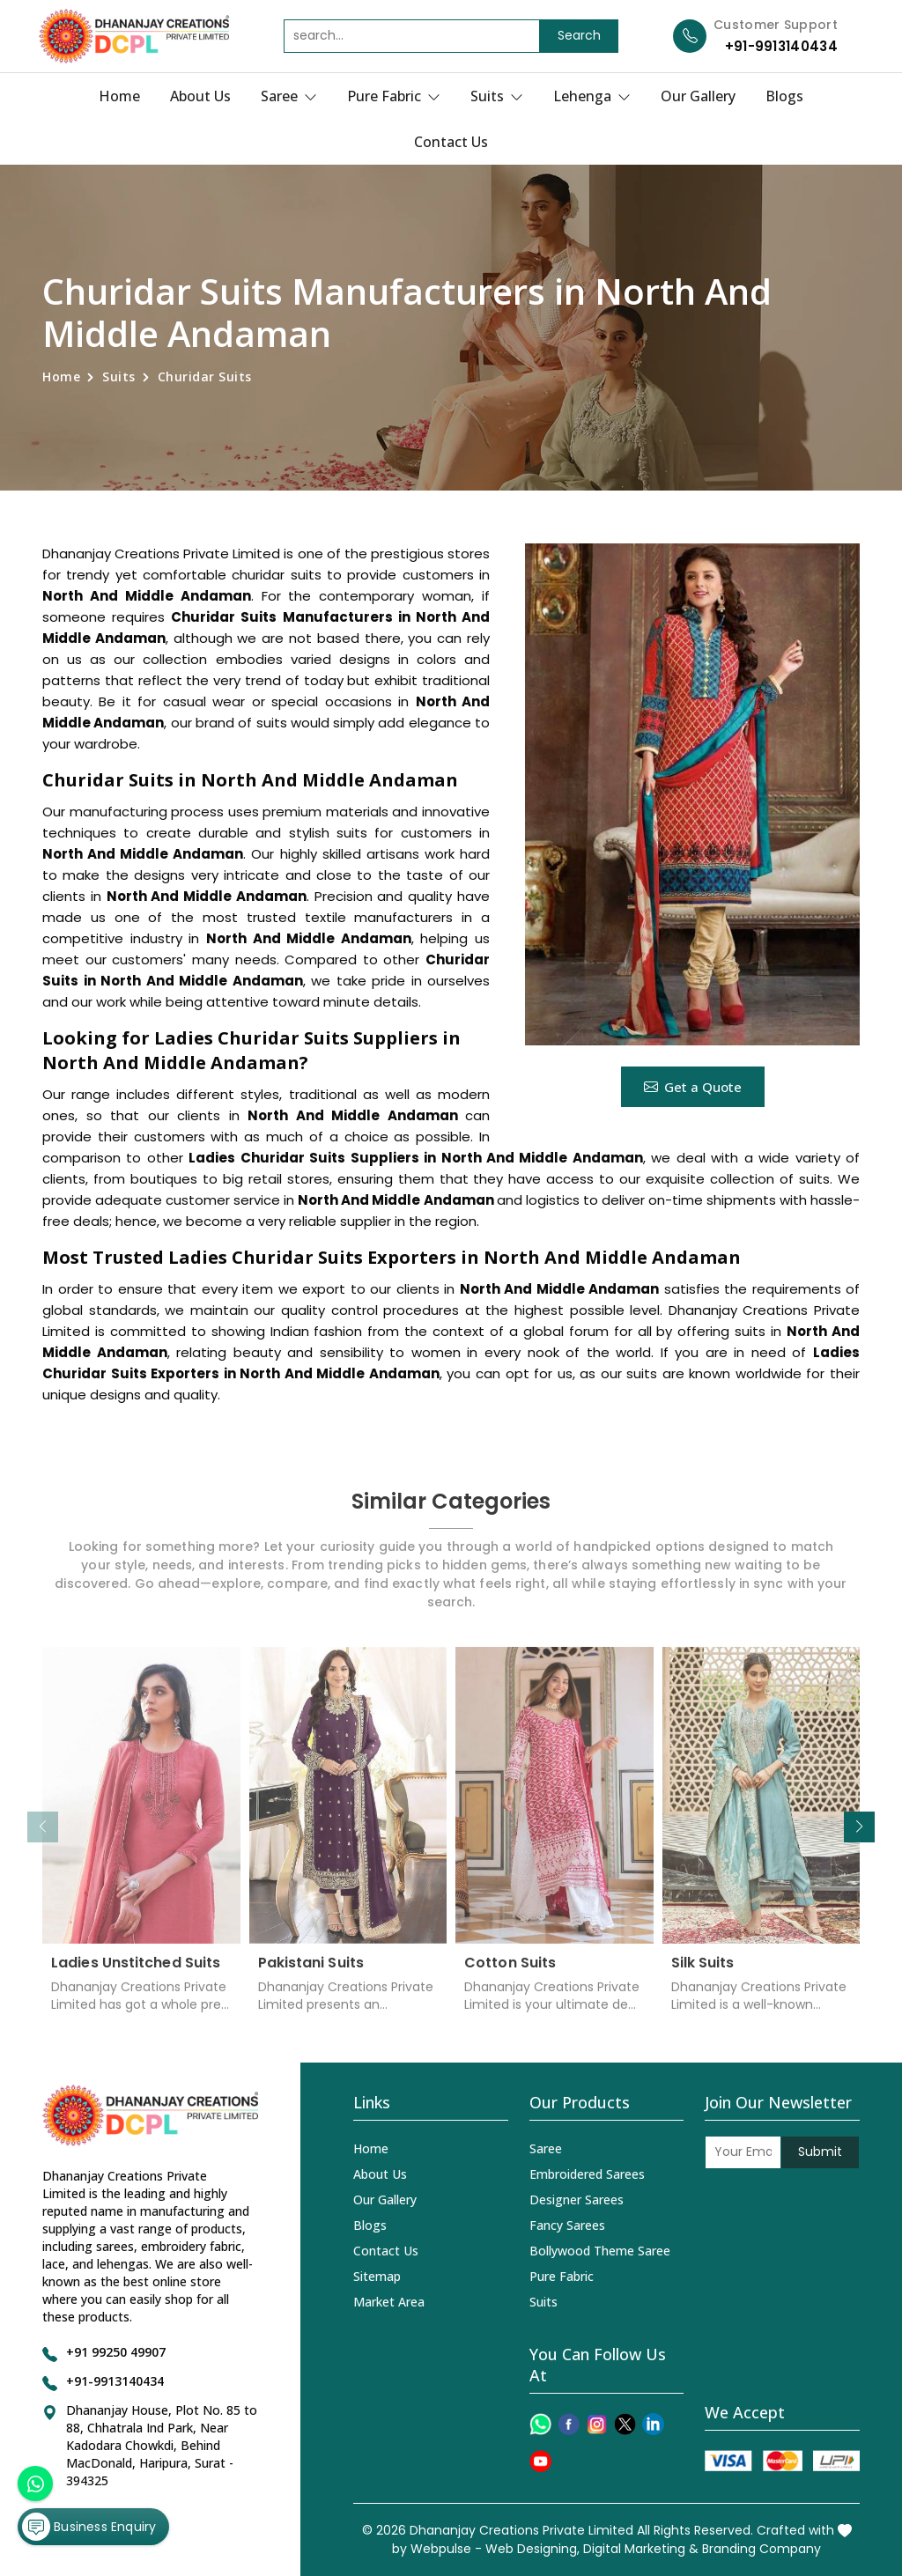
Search (579, 35)
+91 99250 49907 (116, 2351)
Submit (820, 2151)
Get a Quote (693, 1087)
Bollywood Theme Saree (599, 2250)
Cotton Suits (510, 1976)
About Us (200, 96)
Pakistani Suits (311, 1976)
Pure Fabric (393, 96)
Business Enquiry (89, 2527)
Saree (289, 96)
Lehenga (592, 96)
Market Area (389, 2301)
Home (119, 96)
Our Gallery (698, 96)
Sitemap (377, 2276)
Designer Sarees (576, 2199)
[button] (859, 1827)
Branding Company (761, 2549)
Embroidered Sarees (587, 2174)
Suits (496, 96)
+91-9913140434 (781, 46)
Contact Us (451, 141)
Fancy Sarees (567, 2225)
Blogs (784, 96)
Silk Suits (703, 1976)
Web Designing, (532, 2549)
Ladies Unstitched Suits (135, 1976)
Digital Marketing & (641, 2549)
